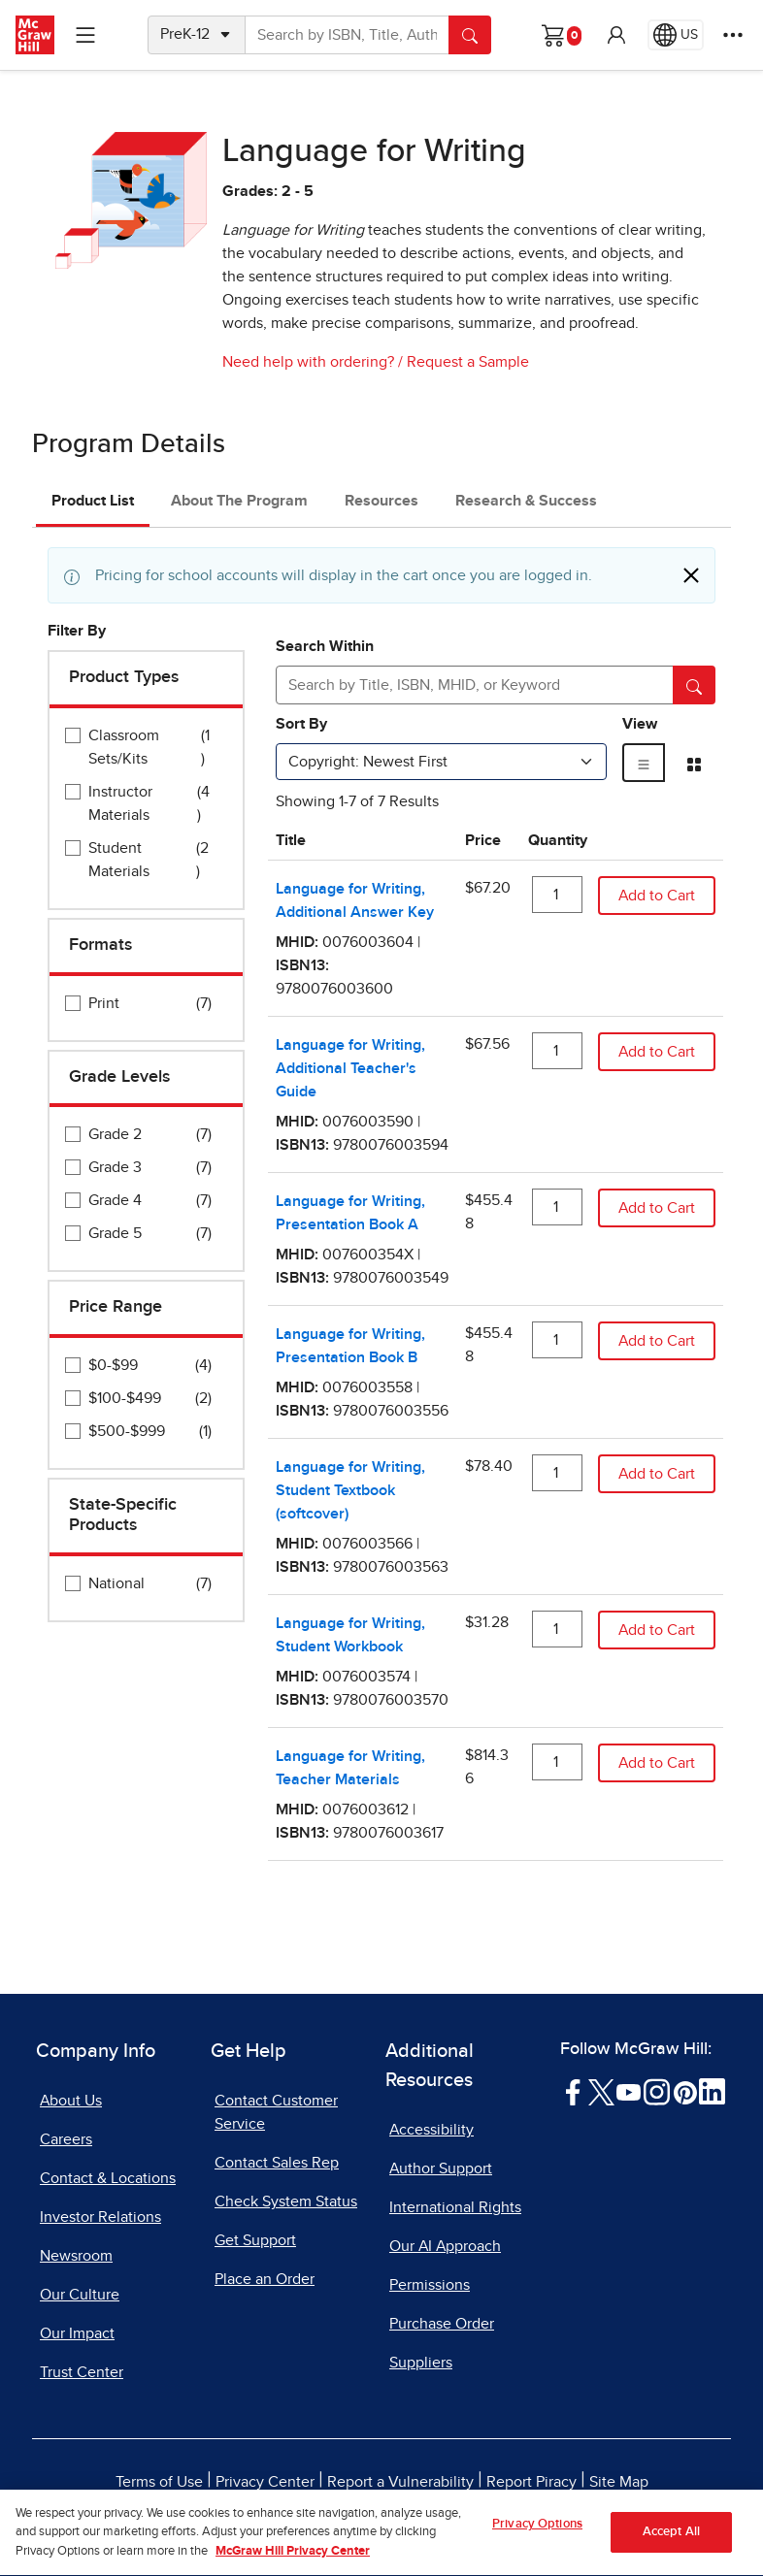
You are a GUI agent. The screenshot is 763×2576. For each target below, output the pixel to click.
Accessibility (431, 2129)
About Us (71, 2100)
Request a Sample (468, 362)
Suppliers (420, 2362)
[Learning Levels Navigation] (85, 34)
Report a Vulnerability (400, 2482)
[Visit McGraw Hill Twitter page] (601, 2091)
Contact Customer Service (276, 2112)
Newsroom (76, 2256)
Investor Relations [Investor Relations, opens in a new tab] (100, 2217)
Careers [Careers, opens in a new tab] (66, 2139)
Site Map (618, 2482)
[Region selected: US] (675, 34)
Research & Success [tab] (526, 500)
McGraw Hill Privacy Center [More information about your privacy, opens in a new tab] (293, 2566)
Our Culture (79, 2294)
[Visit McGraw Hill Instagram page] (657, 2091)
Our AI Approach (445, 2246)
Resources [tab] (381, 500)
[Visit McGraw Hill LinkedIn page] (712, 2091)
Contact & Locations (108, 2178)
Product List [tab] (92, 500)
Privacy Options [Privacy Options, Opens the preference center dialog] (537, 2539)
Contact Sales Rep (277, 2162)
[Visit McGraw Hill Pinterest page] (685, 2091)
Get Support (255, 2240)
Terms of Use (159, 2482)
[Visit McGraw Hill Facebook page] (573, 2091)
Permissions (429, 2285)
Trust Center (81, 2372)
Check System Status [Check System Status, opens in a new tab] (286, 2201)
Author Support (440, 2168)
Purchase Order (441, 2323)
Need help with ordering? (308, 362)
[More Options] (732, 35)
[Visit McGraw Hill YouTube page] (628, 2091)
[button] (616, 35)
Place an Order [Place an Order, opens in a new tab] (265, 2279)
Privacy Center (265, 2482)
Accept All (671, 2547)
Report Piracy (531, 2482)
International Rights (455, 2207)
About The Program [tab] (239, 500)
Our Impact (77, 2333)
